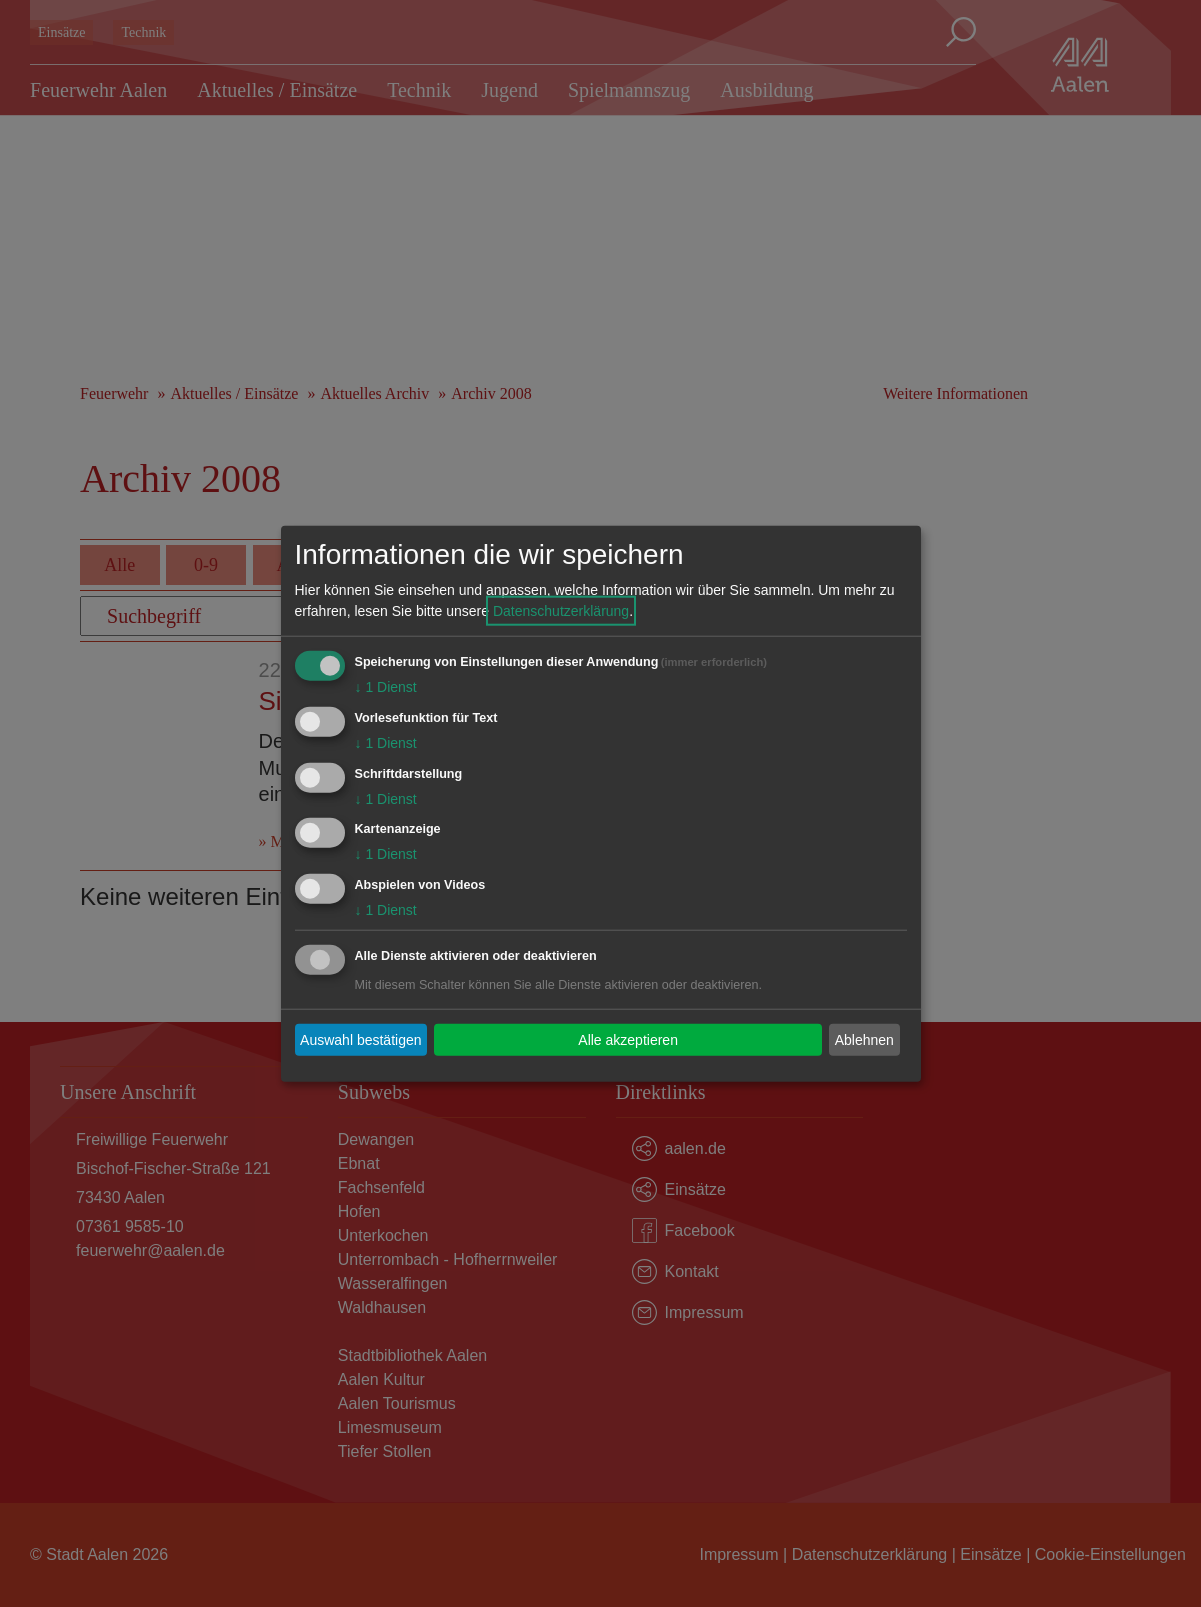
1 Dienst (386, 687)
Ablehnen (864, 1039)
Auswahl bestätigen (360, 1039)
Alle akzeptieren (628, 1039)
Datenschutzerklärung (561, 611)
